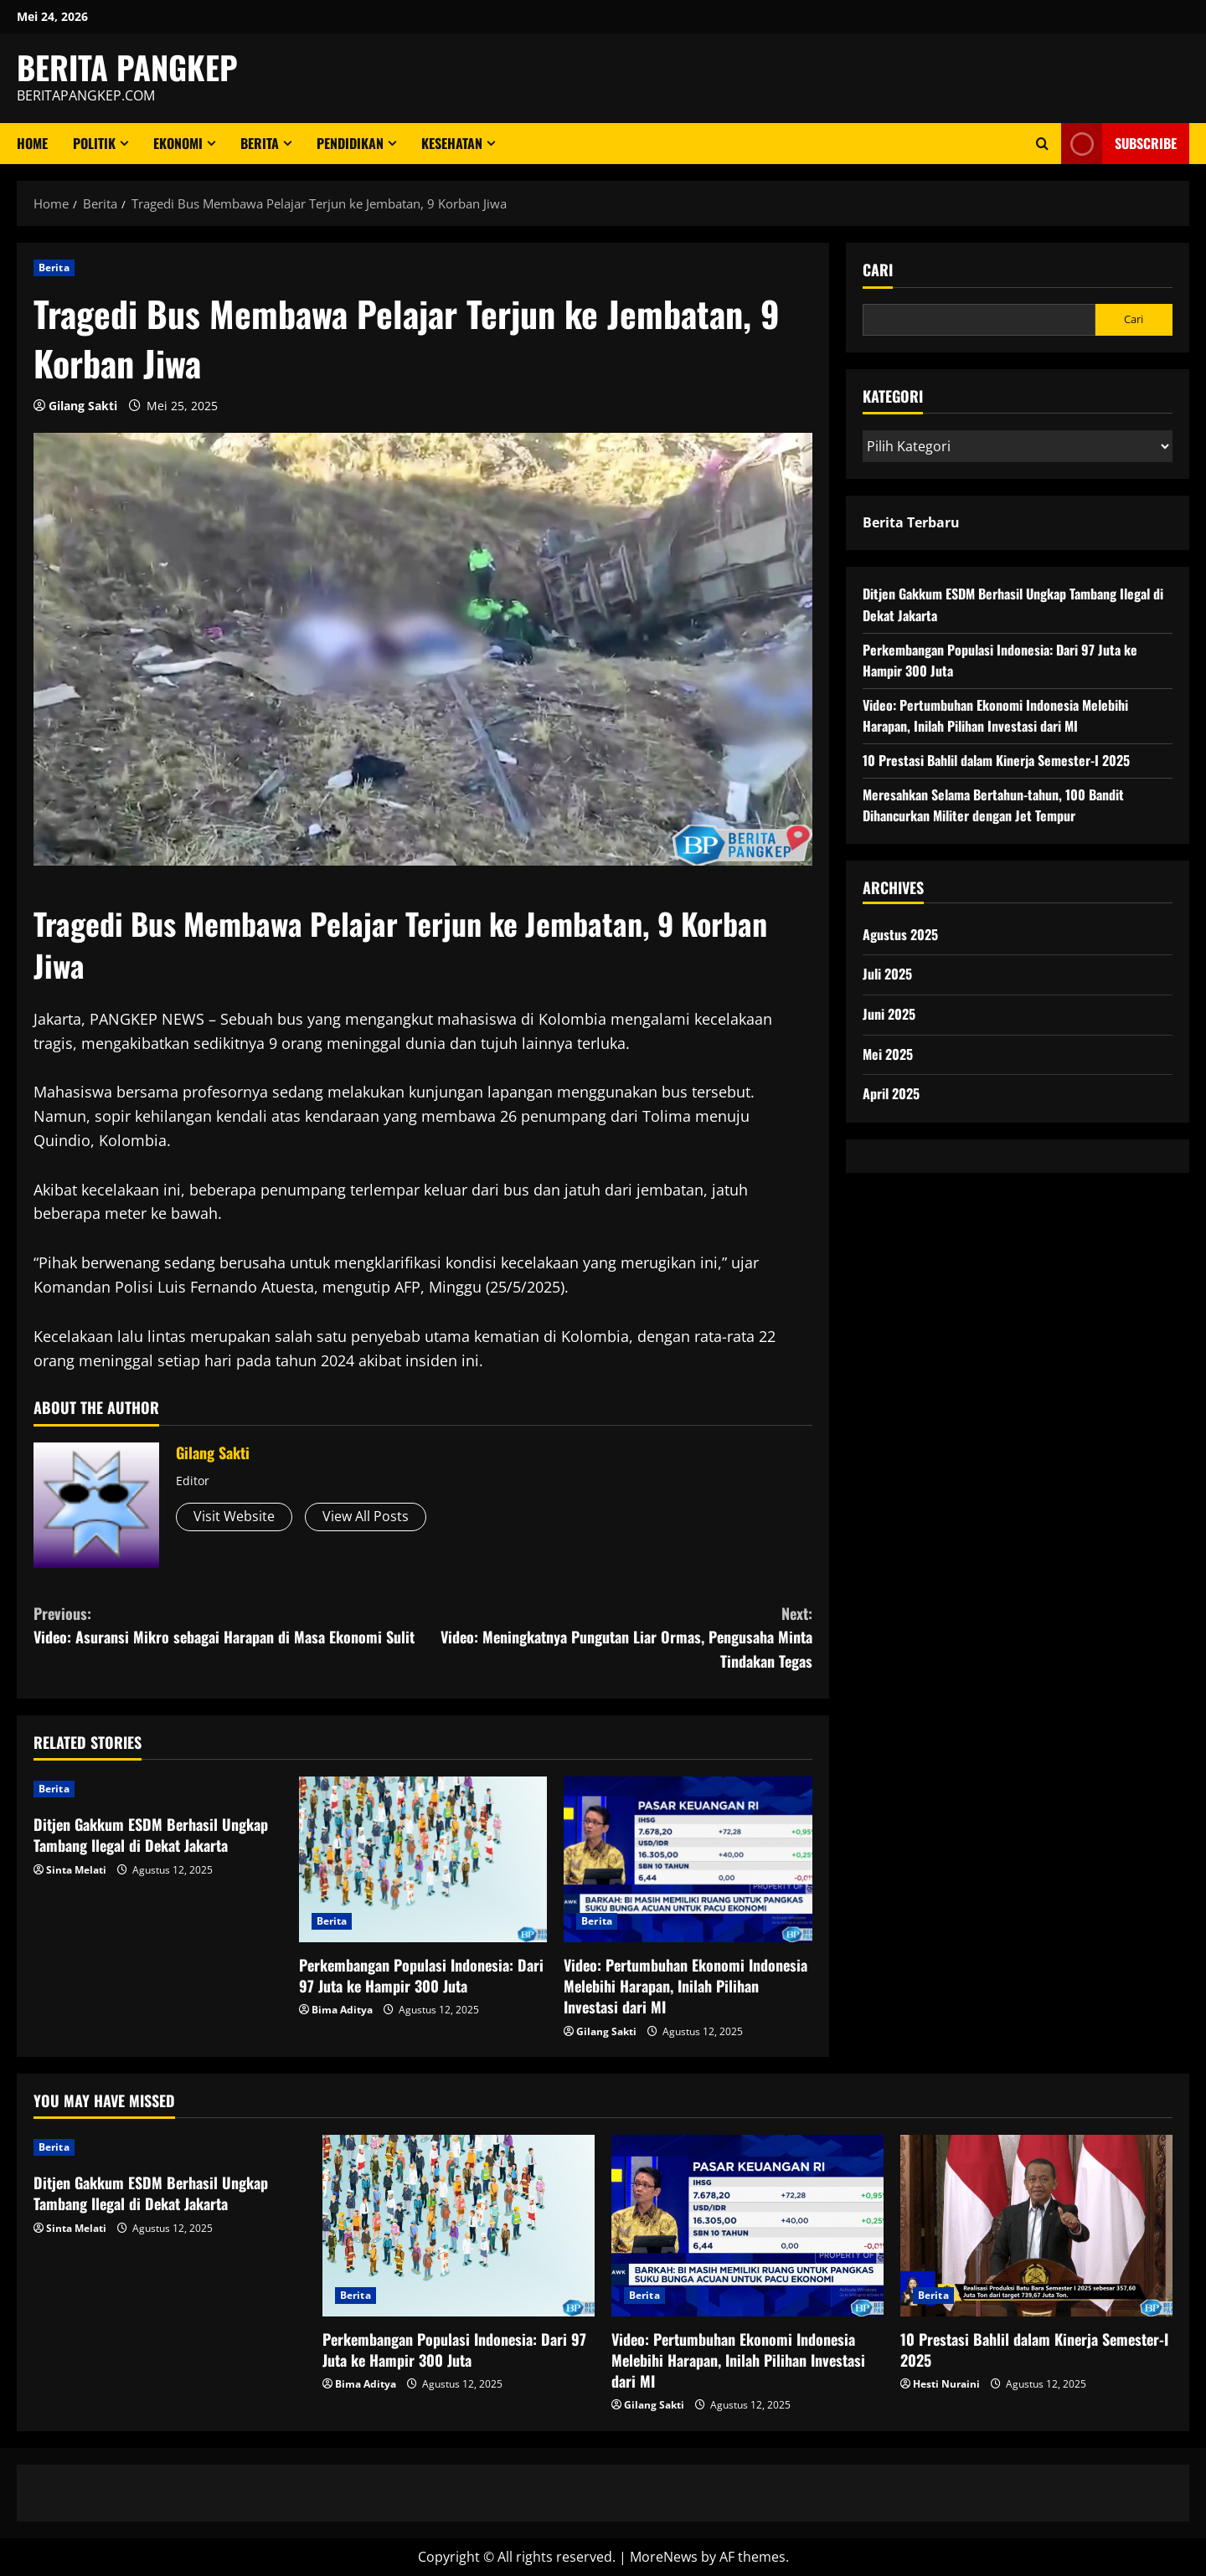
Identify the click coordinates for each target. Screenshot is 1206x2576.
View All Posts (365, 1516)
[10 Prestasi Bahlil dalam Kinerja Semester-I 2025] (1036, 2225)
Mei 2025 (888, 1054)
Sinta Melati (76, 1870)
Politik (94, 143)
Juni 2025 (889, 1014)
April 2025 (891, 1093)
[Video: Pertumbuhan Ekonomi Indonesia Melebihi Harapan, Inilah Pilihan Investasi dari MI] (688, 1859)
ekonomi (178, 143)
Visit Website (234, 1516)
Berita (259, 143)
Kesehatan (451, 143)
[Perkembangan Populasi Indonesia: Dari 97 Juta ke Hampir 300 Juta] (423, 1859)
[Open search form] (1042, 143)
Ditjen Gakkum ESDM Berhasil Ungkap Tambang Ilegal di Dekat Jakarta (151, 1834)
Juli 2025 (887, 974)
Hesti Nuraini (946, 2384)
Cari (878, 270)
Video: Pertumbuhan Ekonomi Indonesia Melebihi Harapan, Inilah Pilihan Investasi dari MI (685, 1986)
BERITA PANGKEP (127, 67)
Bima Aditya (342, 2010)
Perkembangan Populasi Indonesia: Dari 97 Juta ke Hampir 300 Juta (421, 1975)
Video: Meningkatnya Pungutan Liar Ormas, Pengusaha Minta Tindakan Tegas (617, 1637)
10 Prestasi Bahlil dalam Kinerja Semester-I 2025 (996, 760)
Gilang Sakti (83, 406)
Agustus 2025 (900, 934)
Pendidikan (350, 143)
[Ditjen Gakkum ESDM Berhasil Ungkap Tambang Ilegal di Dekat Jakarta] (158, 1789)
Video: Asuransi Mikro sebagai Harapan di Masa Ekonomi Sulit (228, 1625)
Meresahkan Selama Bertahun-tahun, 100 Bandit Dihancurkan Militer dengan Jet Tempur (993, 805)
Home (32, 143)
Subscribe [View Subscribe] (1119, 143)
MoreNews (664, 2557)
